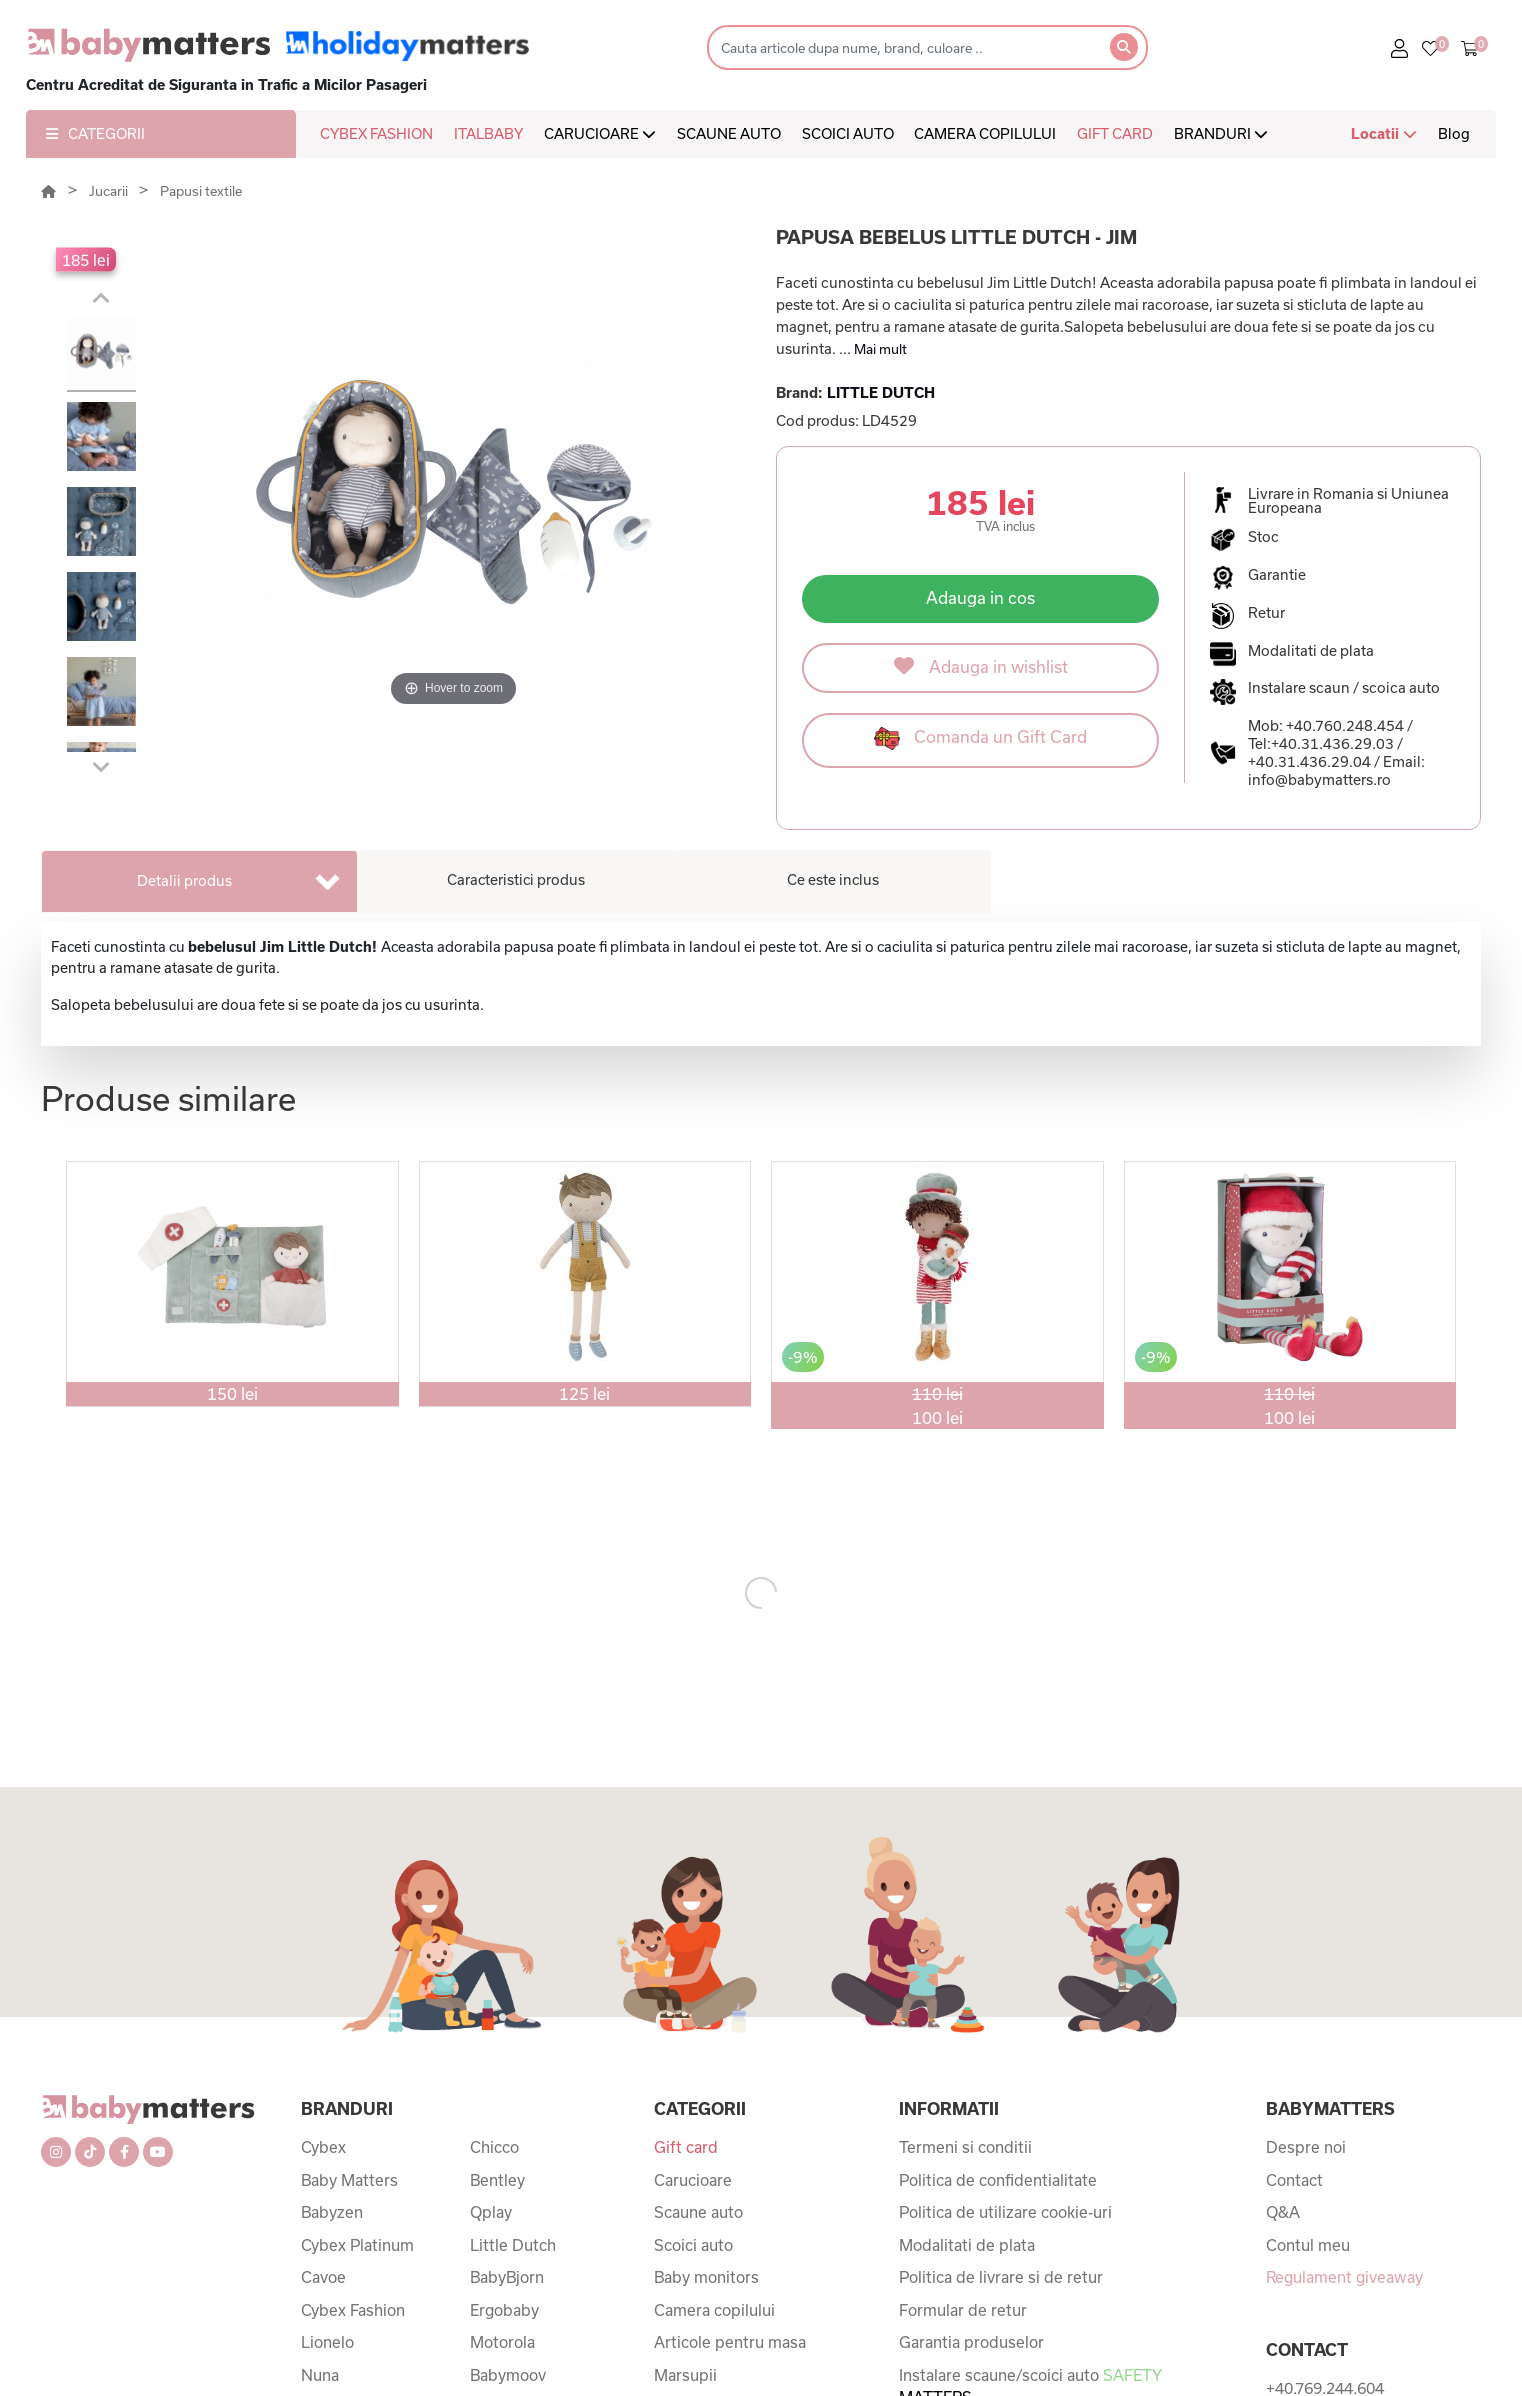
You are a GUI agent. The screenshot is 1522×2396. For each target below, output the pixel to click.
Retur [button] (1266, 613)
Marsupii (685, 2375)
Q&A (1283, 2212)
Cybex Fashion (353, 2310)
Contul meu (1308, 2245)
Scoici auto (693, 2245)
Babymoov (508, 2375)
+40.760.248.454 (1345, 725)
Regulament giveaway (1344, 2277)
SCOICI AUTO (848, 133)
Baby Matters (349, 2180)
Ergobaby (504, 2310)
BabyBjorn (507, 2277)
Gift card (686, 2147)
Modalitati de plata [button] (1311, 651)
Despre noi (1306, 2147)
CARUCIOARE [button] (600, 133)
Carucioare (693, 2180)
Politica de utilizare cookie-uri (1005, 2212)
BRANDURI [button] (1221, 133)
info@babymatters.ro (1319, 779)
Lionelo (327, 2342)
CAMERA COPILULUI (985, 133)
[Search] (902, 47)
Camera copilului (714, 2310)
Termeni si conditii (965, 2147)
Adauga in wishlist (981, 666)
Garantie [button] (1277, 575)
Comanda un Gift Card (980, 738)
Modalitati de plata (967, 2245)
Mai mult (880, 349)
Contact (1294, 2180)
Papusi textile (201, 191)
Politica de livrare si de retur (1001, 2277)
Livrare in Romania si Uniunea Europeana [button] (1348, 501)
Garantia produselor (971, 2342)
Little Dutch (513, 2245)
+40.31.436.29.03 (1332, 743)
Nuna (320, 2375)
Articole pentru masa (730, 2342)
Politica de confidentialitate (998, 2180)
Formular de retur (963, 2310)
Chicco (494, 2147)
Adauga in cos (980, 597)
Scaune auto (698, 2212)
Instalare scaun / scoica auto (1344, 687)
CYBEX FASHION (376, 133)
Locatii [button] (1384, 133)
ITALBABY (488, 133)
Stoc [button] (1263, 537)
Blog (1454, 133)
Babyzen (332, 2212)
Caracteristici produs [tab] (516, 879)
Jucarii (110, 191)
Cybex (323, 2147)
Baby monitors (706, 2277)
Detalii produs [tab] (184, 880)
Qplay (491, 2212)
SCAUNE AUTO (729, 133)
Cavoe (323, 2277)
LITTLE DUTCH (881, 392)
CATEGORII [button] (95, 133)
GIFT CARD (1115, 133)
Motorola (502, 2342)
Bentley (497, 2180)
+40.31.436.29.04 (1309, 761)
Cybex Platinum (357, 2245)
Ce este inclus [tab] (833, 879)
